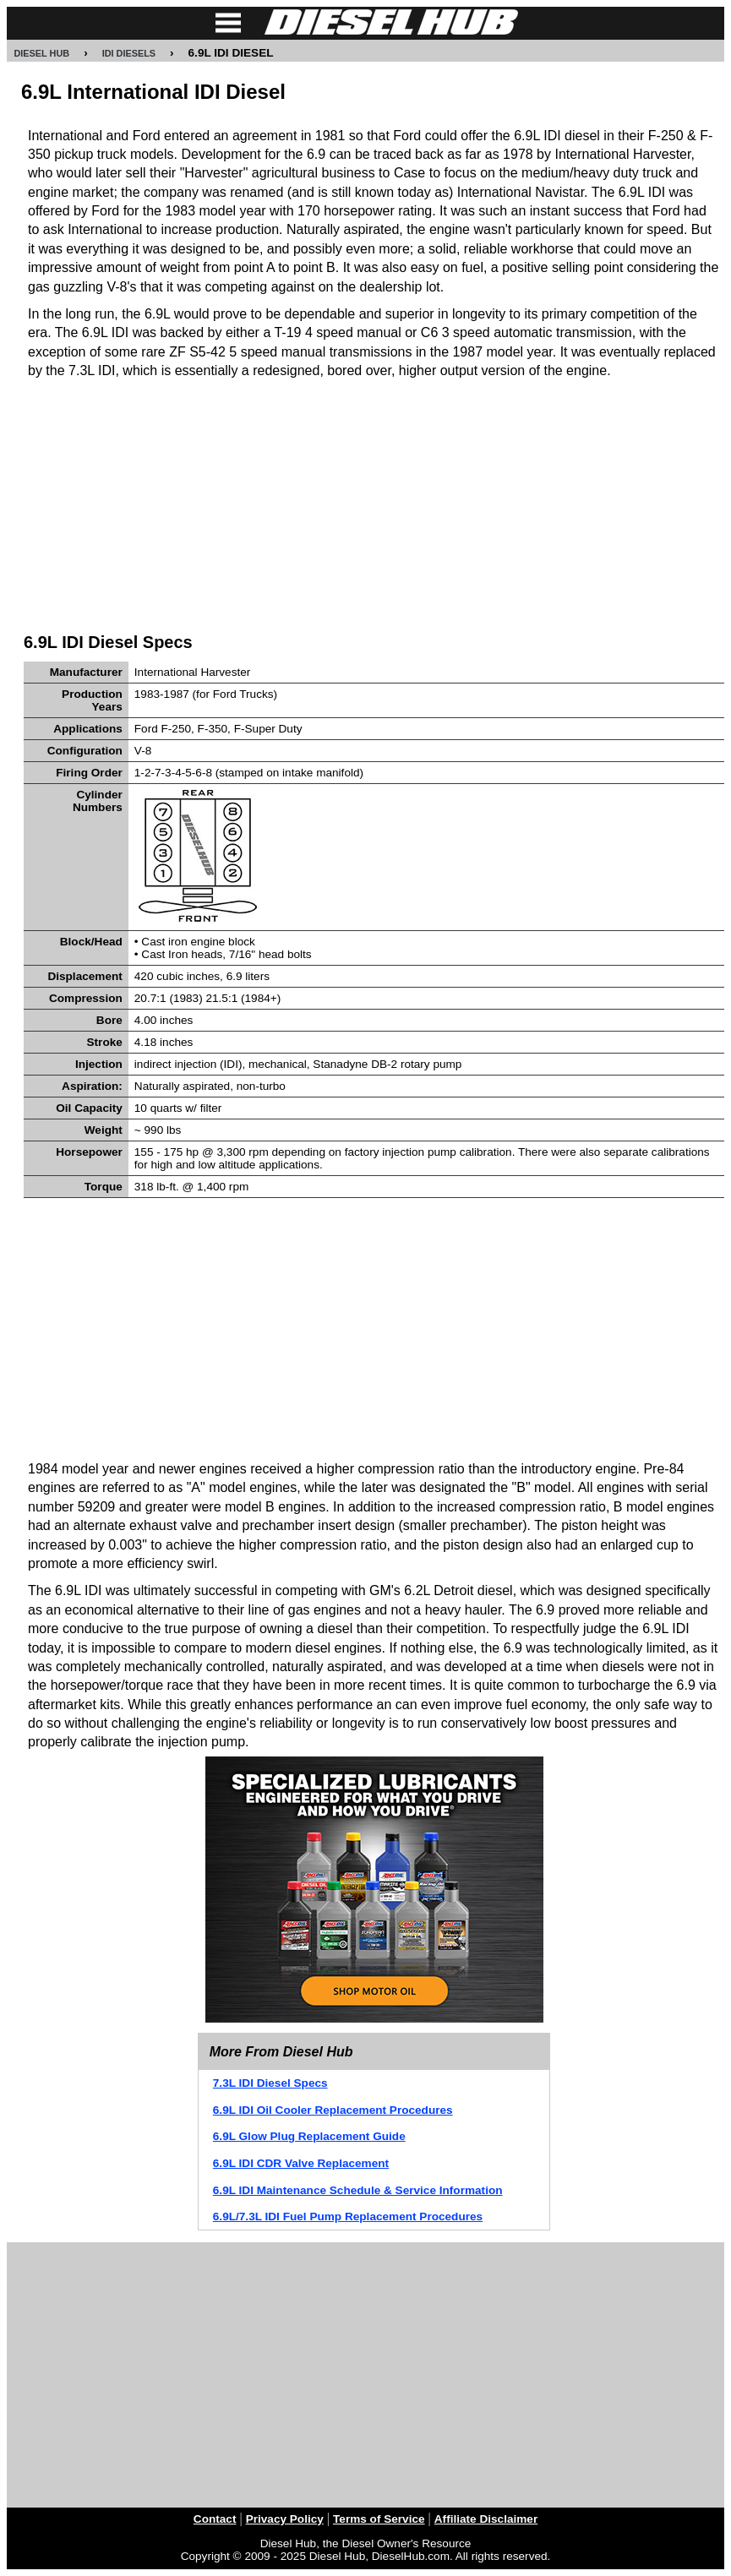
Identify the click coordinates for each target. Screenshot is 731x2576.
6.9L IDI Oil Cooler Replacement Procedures (333, 2110)
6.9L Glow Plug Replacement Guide (309, 2136)
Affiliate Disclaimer (485, 2519)
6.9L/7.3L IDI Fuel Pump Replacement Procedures (348, 2216)
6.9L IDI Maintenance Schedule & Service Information (358, 2190)
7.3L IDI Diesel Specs (270, 2083)
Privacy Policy (285, 2519)
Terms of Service (379, 2519)
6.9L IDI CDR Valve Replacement (301, 2163)
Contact (215, 2519)
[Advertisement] (374, 503)
